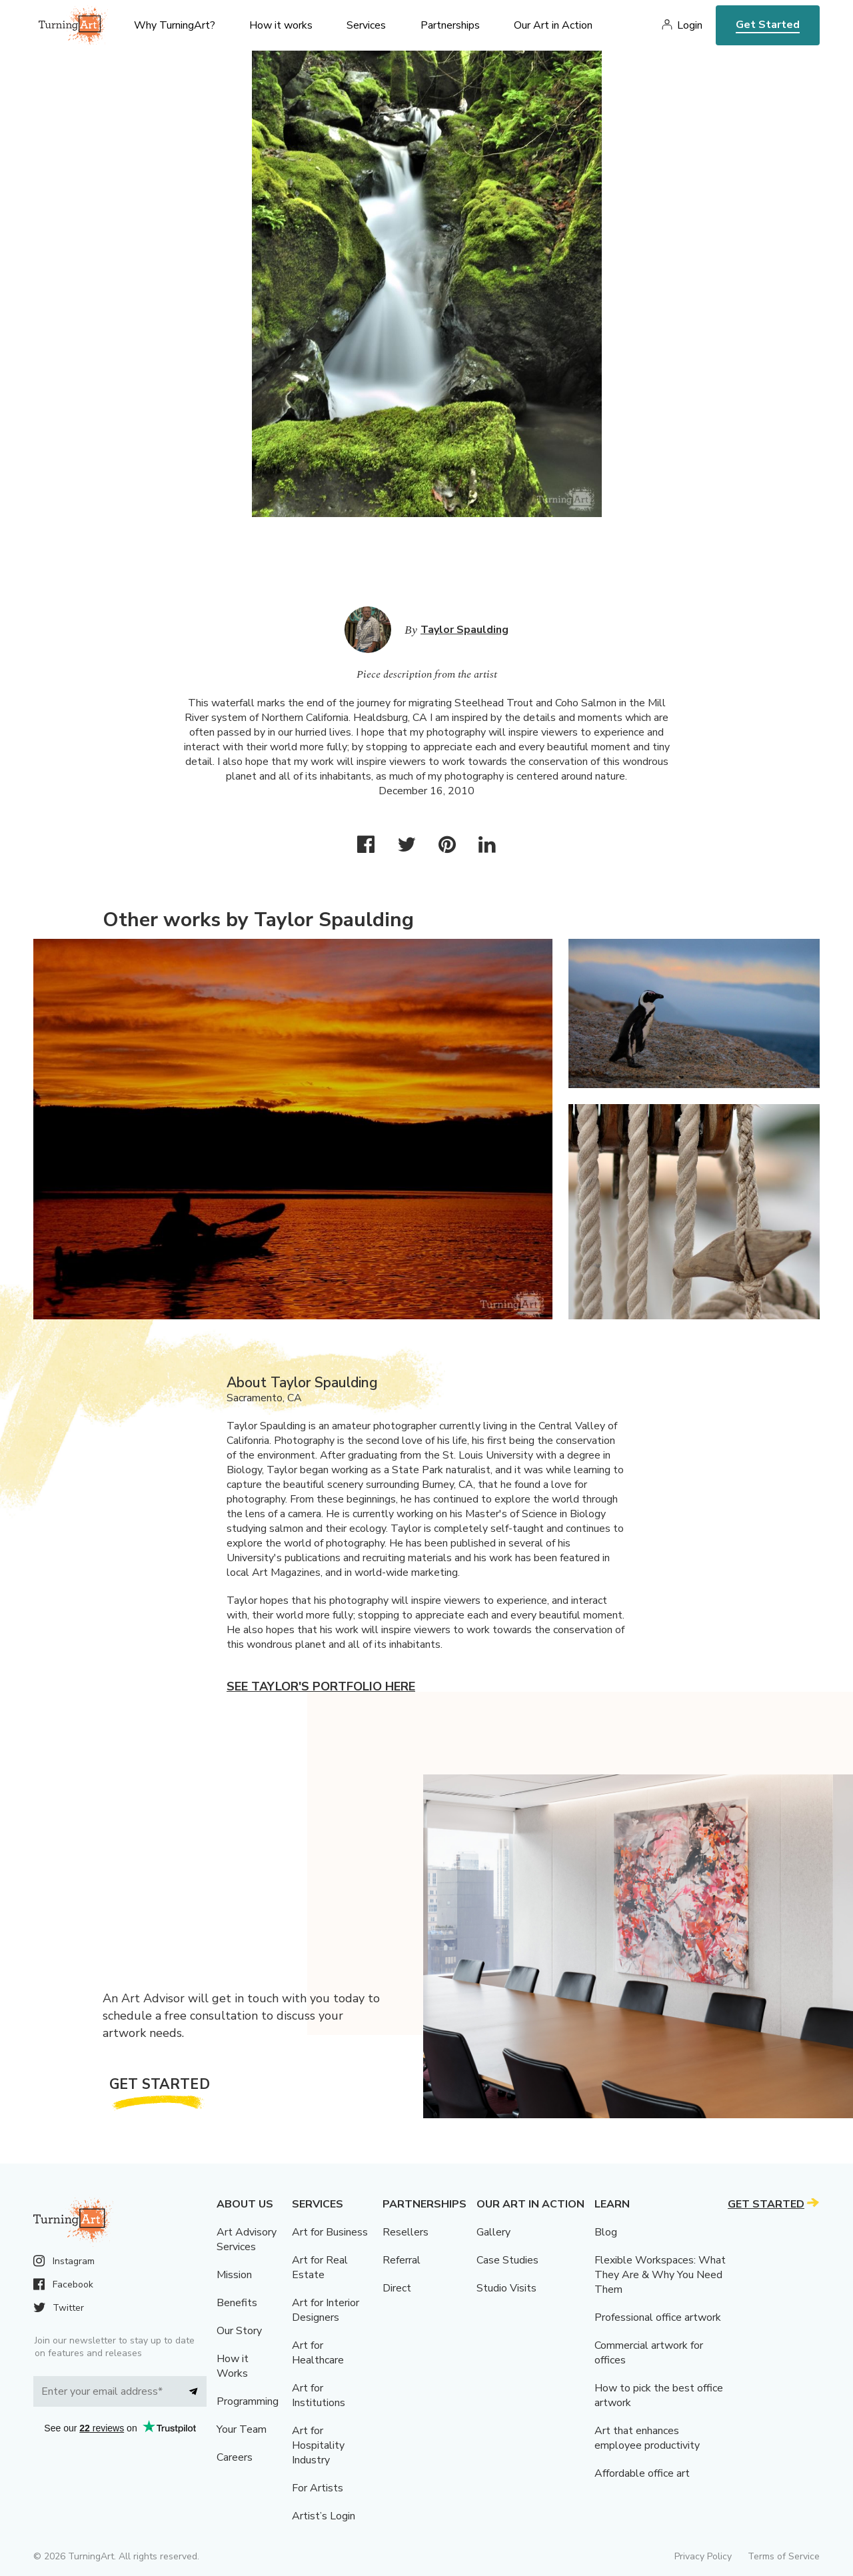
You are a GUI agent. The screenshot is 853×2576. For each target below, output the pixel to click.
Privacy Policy (703, 2556)
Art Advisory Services (247, 2239)
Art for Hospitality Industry (318, 2445)
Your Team (242, 2429)
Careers (235, 2457)
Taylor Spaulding (464, 629)
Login (689, 25)
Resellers (405, 2232)
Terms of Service (784, 2556)
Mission (234, 2274)
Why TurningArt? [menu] (174, 25)
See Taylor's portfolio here (321, 1686)
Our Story (239, 2330)
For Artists (317, 2488)
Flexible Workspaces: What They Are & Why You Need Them (660, 2275)
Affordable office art (642, 2473)
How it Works (233, 2366)
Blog (605, 2232)
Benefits (237, 2302)
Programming (248, 2401)
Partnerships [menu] (450, 25)
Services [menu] (366, 25)
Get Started (768, 24)
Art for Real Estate (320, 2267)
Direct (397, 2288)
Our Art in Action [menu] (553, 25)
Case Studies (507, 2260)
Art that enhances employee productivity (647, 2438)
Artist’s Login (323, 2516)
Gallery (493, 2232)
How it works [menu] (281, 25)
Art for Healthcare (318, 2352)
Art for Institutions (318, 2395)
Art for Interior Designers (325, 2310)
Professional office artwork (657, 2317)
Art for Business (330, 2232)
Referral (402, 2260)
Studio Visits (506, 2288)
